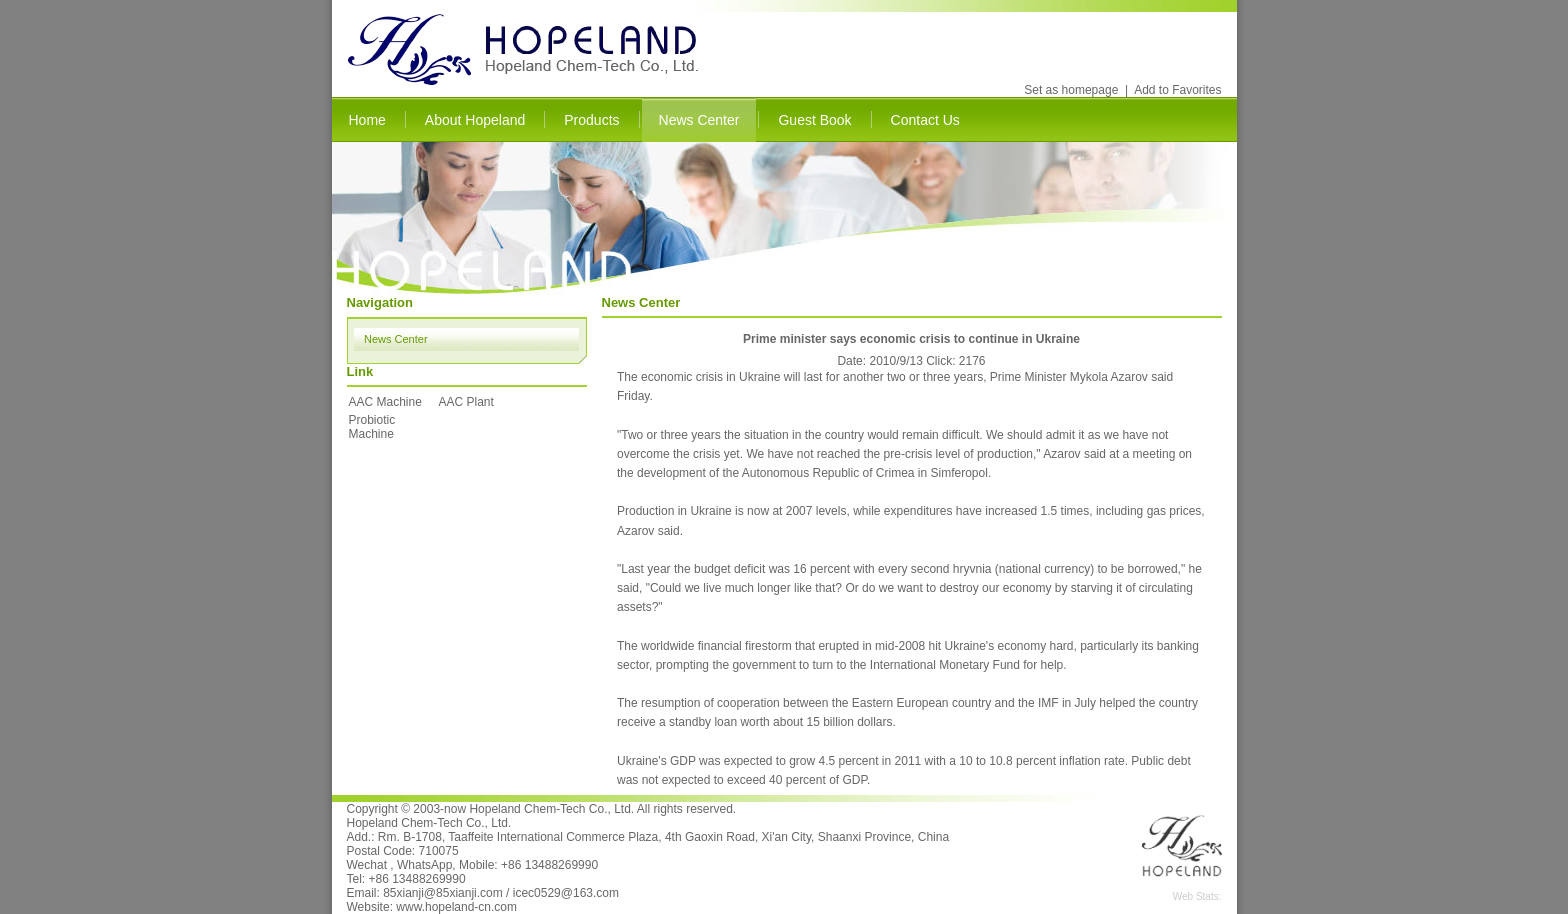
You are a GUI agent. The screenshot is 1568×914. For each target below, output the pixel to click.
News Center (699, 120)
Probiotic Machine (372, 427)
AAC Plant (466, 402)
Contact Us (925, 120)
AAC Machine (385, 402)
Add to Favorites (1177, 90)
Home (367, 120)
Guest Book (814, 120)
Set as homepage (1071, 90)
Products (591, 120)
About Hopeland (475, 120)
